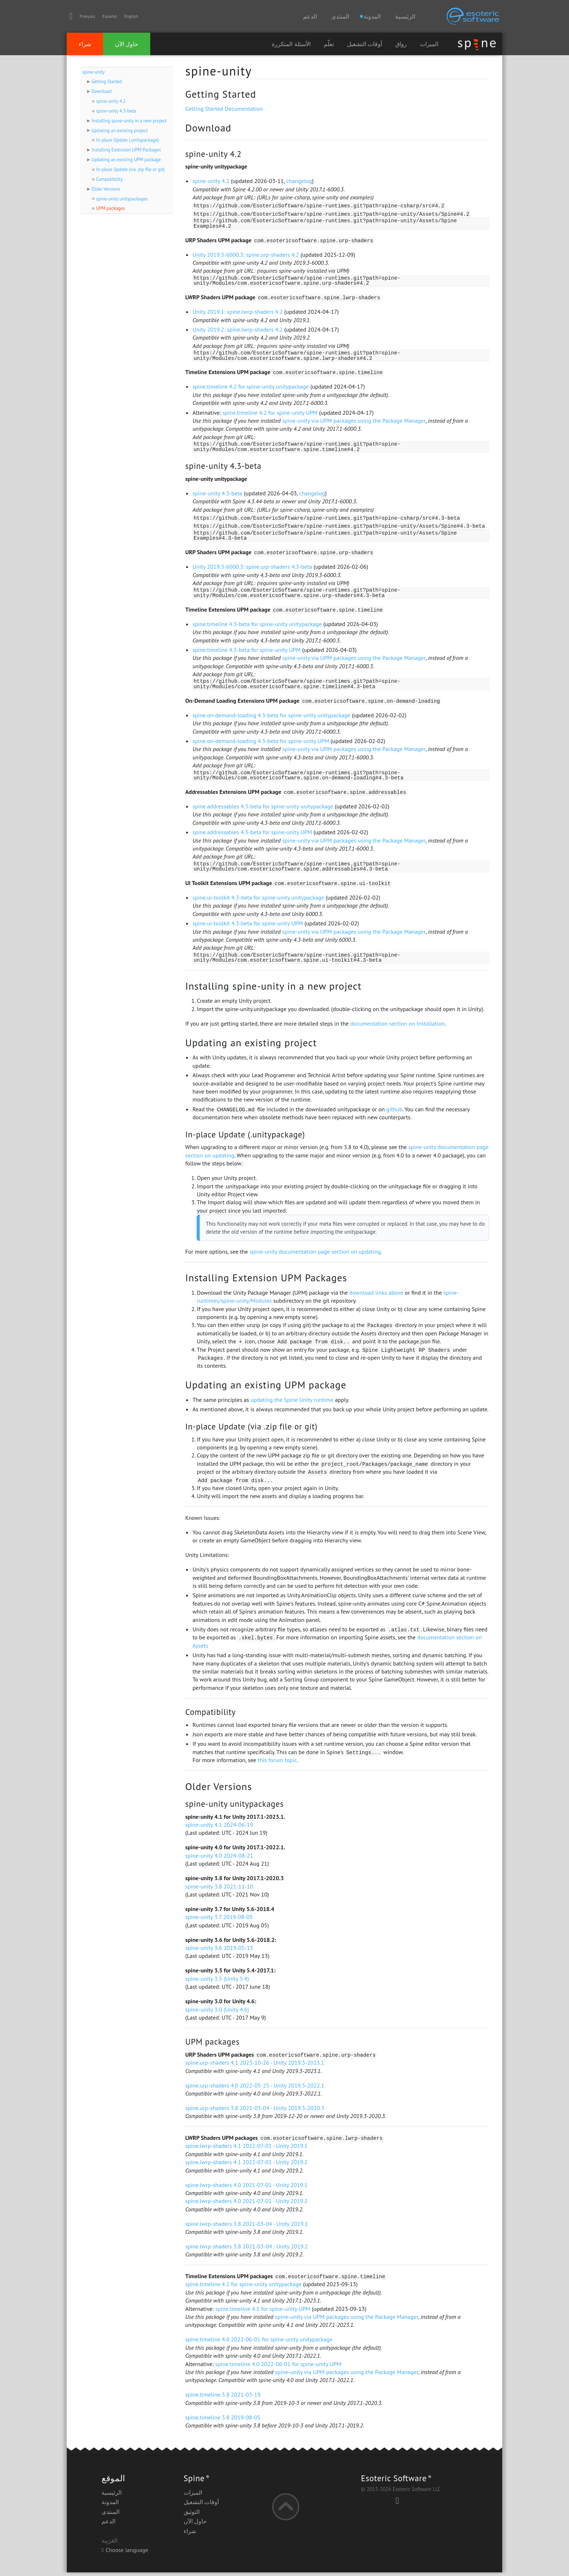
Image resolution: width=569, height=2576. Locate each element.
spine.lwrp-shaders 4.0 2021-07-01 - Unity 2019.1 (246, 2188)
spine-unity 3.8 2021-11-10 (219, 1890)
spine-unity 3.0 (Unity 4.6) (217, 2013)
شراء (85, 44)
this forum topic (277, 1763)
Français (87, 16)
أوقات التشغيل (364, 44)
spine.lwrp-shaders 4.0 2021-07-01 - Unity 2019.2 (246, 2204)
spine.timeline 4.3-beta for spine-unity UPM (246, 652)
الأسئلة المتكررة (291, 44)
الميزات (429, 44)
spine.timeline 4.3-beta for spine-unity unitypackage (257, 626)
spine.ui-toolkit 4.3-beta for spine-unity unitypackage (258, 900)
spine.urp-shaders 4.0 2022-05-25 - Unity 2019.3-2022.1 (254, 2089)
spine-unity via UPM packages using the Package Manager (354, 421)
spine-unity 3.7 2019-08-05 (219, 1920)
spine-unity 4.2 (111, 101)
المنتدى (340, 16)
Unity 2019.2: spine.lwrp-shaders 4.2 (237, 330)
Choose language (125, 2553)
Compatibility (109, 179)
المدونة (110, 2505)
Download (101, 91)
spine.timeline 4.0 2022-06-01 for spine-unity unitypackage (258, 2342)
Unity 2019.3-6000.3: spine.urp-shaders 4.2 (245, 255)
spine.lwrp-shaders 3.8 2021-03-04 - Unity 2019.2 (246, 2250)
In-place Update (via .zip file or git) (130, 169)
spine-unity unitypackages (122, 199)
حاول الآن (126, 44)
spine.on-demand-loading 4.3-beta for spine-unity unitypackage (271, 717)
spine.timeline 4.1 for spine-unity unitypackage (243, 2287)
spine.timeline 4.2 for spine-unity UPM (270, 413)
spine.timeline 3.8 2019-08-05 (222, 2421)
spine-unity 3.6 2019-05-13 (219, 1951)
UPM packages (110, 208)
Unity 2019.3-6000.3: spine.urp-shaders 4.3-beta (252, 568)
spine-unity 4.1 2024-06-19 (219, 1828)
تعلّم (329, 44)
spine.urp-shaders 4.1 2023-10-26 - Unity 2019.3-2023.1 (254, 2066)
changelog (299, 180)
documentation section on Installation (397, 1027)
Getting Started (106, 81)
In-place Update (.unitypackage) (127, 140)
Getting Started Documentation (224, 108)
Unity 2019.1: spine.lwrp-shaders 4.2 (237, 312)
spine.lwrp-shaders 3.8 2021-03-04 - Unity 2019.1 (246, 2227)
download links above (376, 1296)
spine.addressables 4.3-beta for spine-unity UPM (252, 835)
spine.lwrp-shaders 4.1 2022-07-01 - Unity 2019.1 (246, 2149)
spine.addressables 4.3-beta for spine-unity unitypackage (262, 809)
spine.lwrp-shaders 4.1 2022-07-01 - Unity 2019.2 (246, 2165)
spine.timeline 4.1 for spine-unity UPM (262, 2312)
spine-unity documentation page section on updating (315, 1255)
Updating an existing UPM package (126, 160)
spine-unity (93, 72)
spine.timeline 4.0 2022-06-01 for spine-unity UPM (278, 2367)
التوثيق (192, 2515)
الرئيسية (405, 16)
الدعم (310, 16)
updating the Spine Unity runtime (292, 1403)
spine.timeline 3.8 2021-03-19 (222, 2398)
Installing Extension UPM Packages (126, 150)
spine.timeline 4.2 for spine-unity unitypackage (250, 387)
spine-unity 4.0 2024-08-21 (219, 1859)
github (394, 1112)
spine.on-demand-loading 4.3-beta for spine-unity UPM (260, 743)
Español (109, 16)
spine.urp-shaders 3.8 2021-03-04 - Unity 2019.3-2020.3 (254, 2111)
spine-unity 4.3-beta (116, 111)
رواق (401, 44)
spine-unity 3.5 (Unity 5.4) (217, 1982)
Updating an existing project (119, 130)
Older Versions (105, 189)
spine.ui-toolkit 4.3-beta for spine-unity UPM (247, 926)
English (131, 16)
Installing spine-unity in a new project (129, 121)
